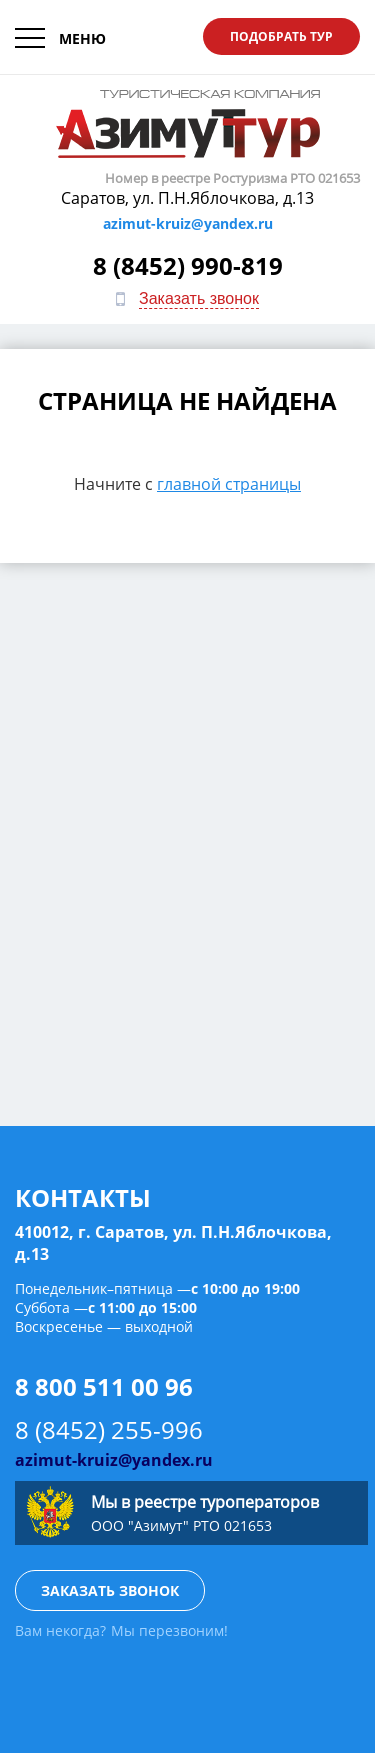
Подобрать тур (281, 36)
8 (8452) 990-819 (188, 265)
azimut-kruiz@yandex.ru (188, 223)
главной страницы (229, 484)
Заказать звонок (199, 298)
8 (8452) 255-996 (109, 1429)
